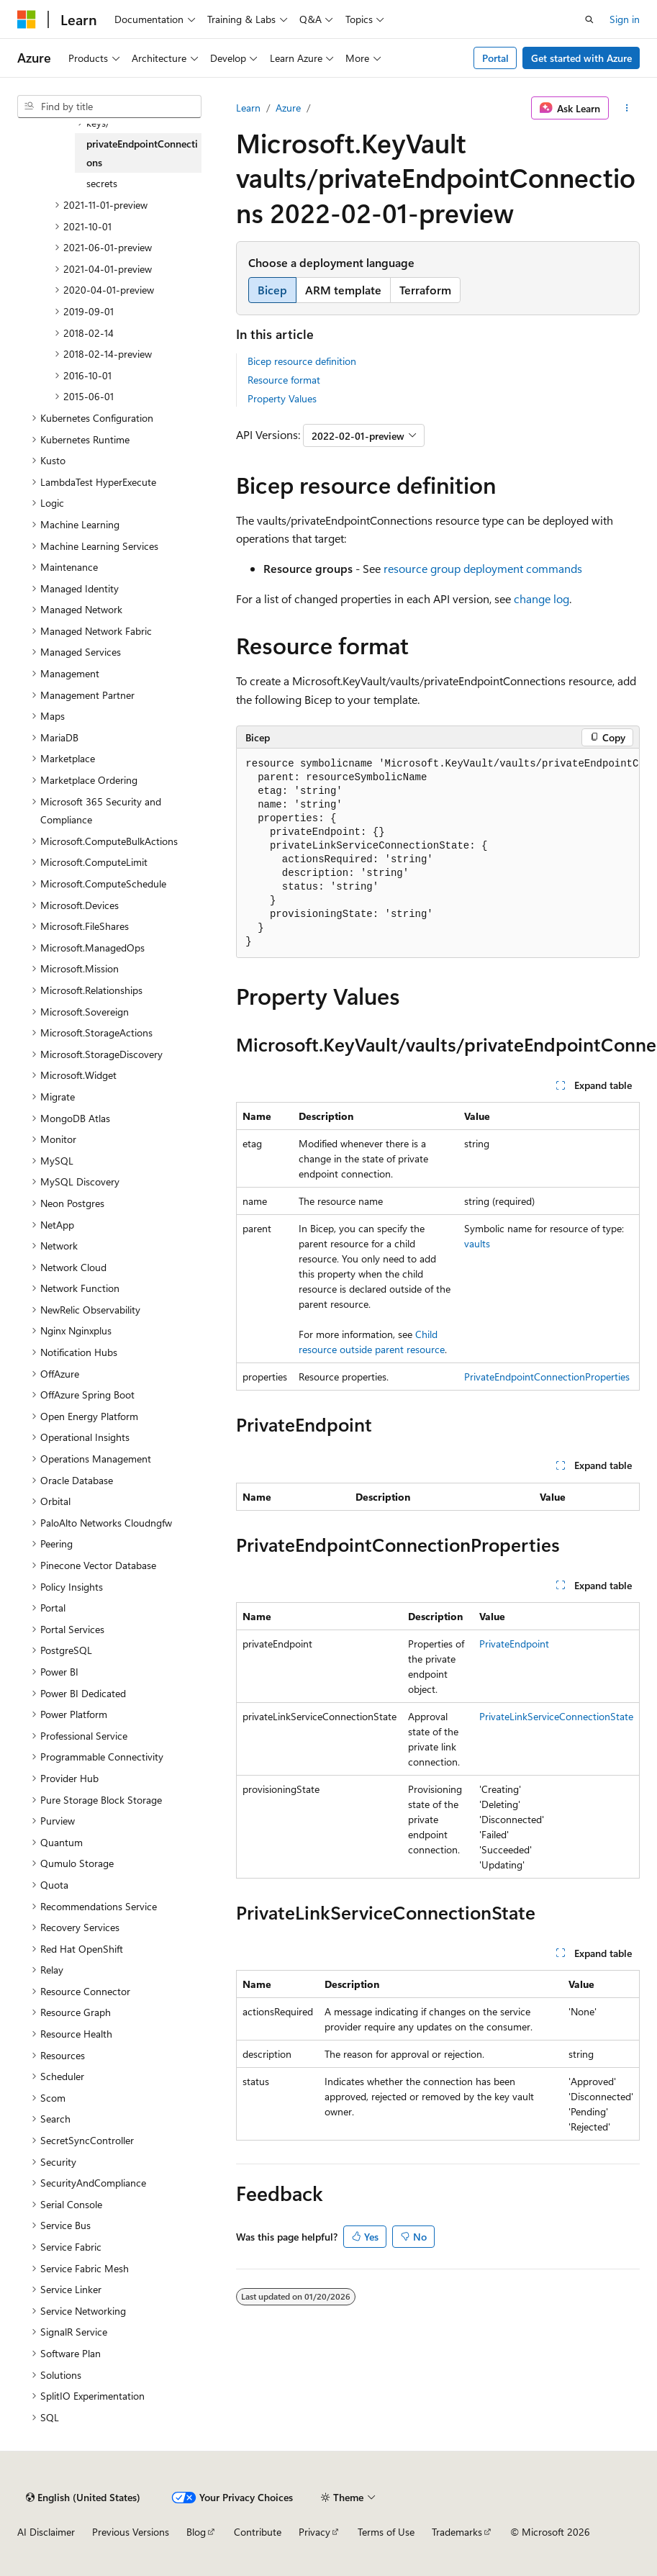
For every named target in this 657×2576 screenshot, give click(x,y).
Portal (495, 58)
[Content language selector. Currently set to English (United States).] (83, 2497)
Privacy (314, 2532)
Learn (248, 107)
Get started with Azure (581, 58)
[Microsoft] (26, 19)
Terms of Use (386, 2532)
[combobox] (109, 106)
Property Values (282, 398)
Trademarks (457, 2532)
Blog (196, 2532)
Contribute (257, 2532)
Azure (288, 107)
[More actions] (627, 107)
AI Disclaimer (46, 2532)
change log (541, 598)
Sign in (625, 19)
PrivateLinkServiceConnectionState (556, 1716)
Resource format (284, 380)
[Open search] (589, 19)
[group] (438, 853)
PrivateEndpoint (514, 1643)
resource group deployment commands (483, 568)
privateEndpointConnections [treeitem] (142, 153)
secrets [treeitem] (101, 183)
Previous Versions (130, 2532)
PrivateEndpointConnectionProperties (547, 1376)
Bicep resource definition (302, 361)
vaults (477, 1243)
